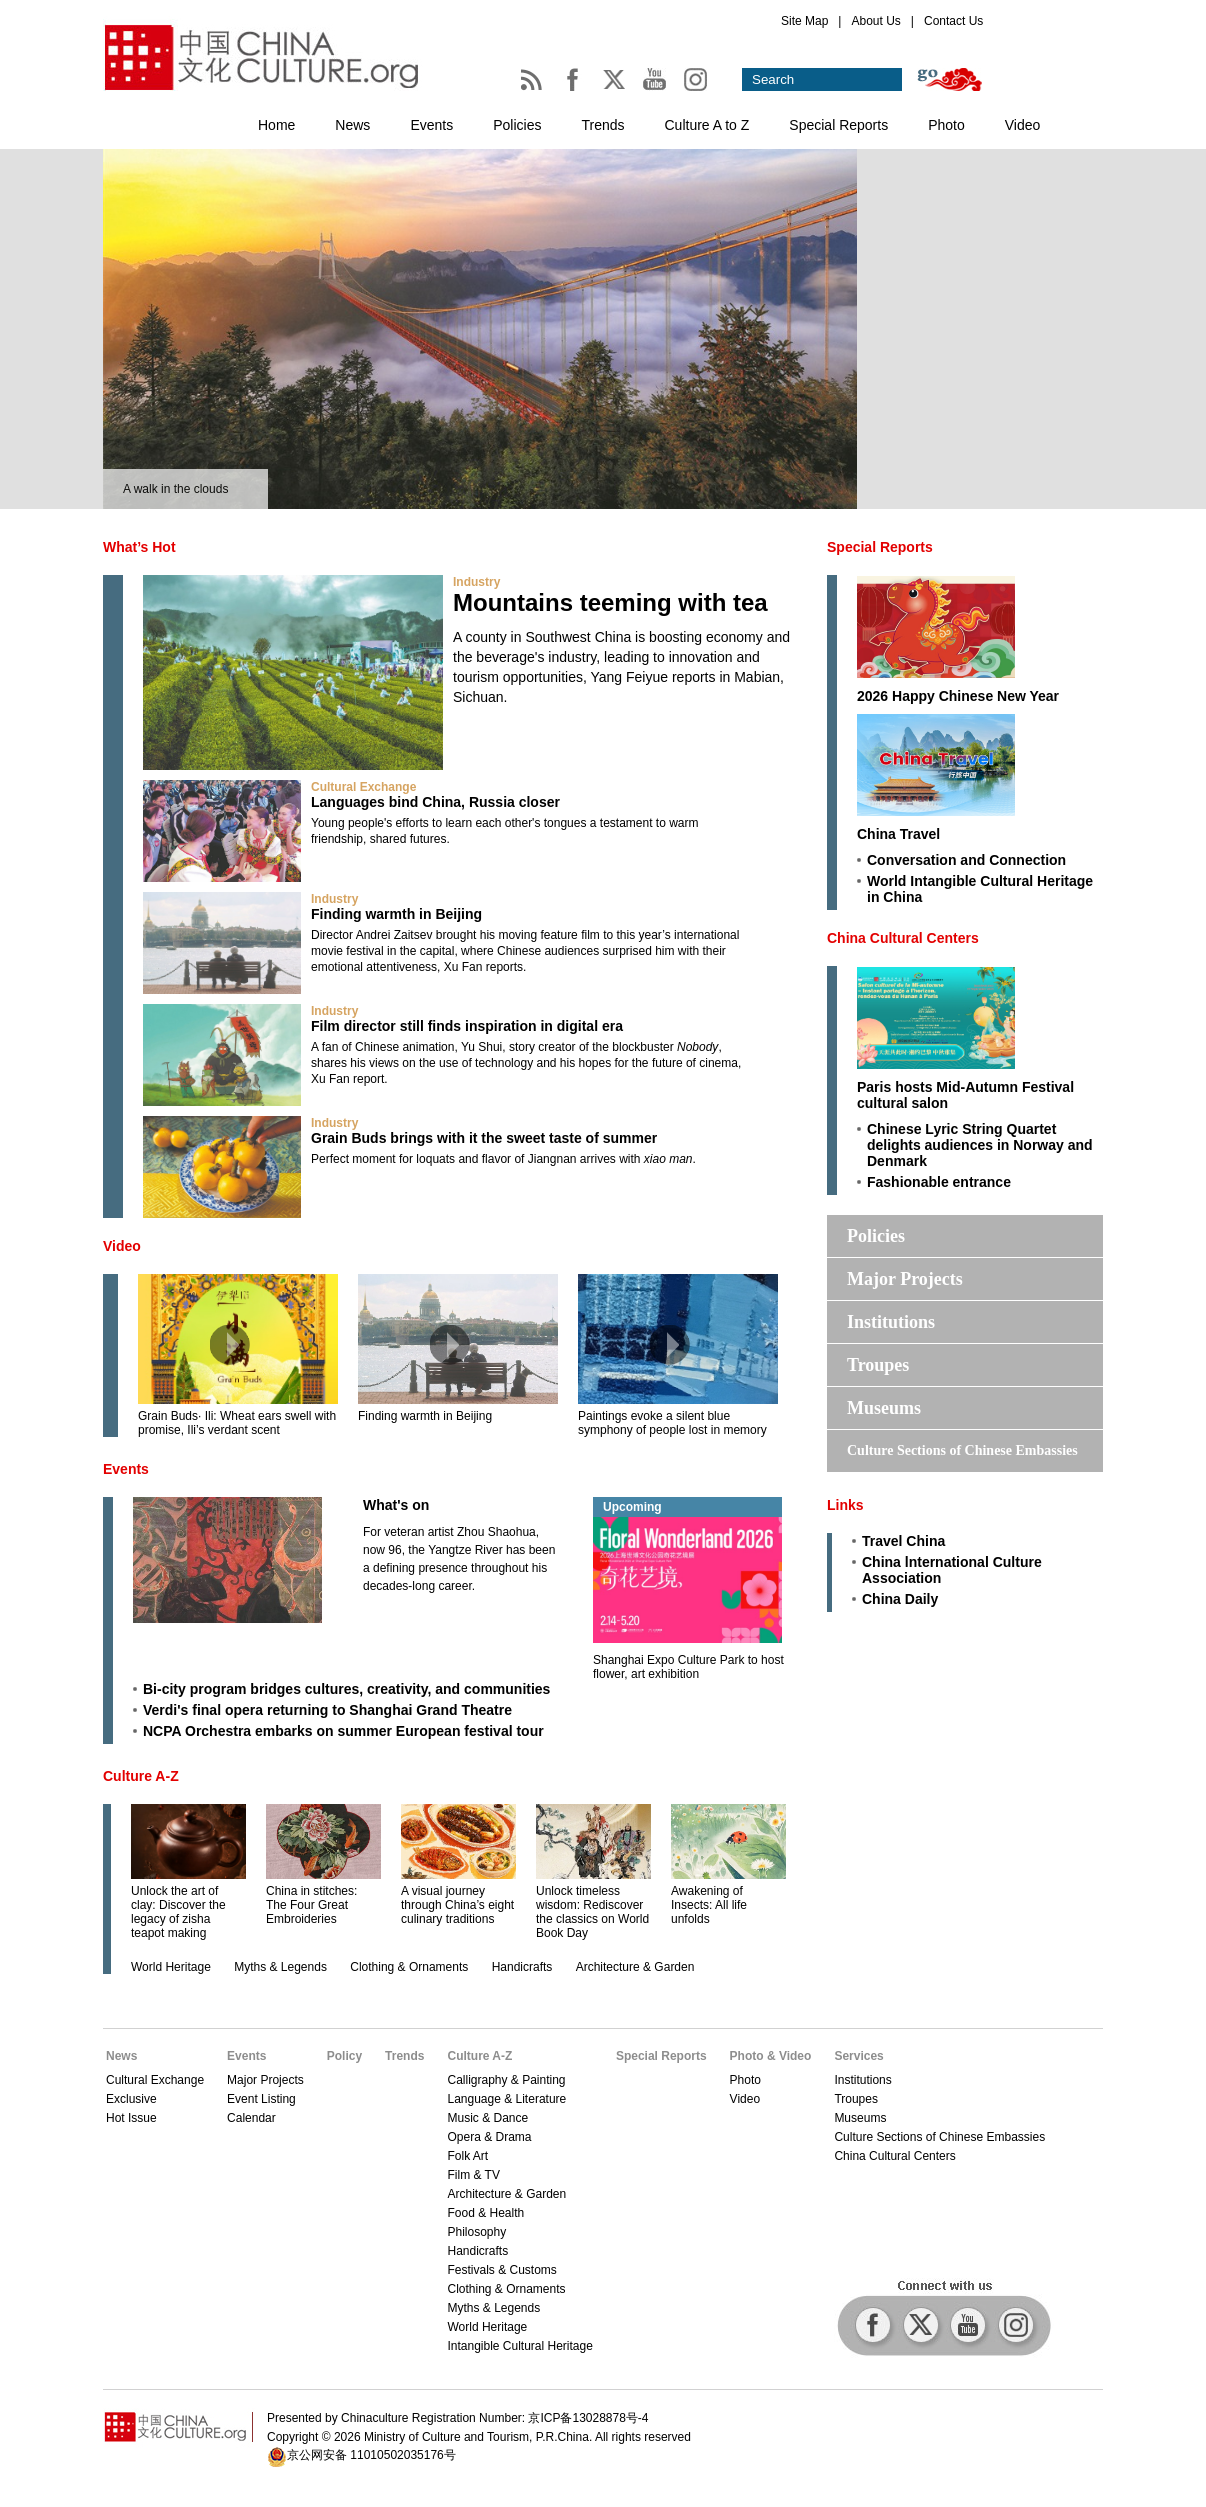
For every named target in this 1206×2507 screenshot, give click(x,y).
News (352, 125)
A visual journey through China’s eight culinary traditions (457, 1905)
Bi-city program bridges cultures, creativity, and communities (346, 1689)
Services (858, 2056)
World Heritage (171, 1967)
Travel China (903, 1541)
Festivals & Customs (501, 2270)
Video (1023, 125)
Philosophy (476, 2232)
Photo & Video (771, 2056)
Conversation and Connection (966, 860)
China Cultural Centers (903, 938)
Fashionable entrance (939, 1182)
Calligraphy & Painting (506, 2080)
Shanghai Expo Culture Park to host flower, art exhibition (688, 1667)
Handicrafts (522, 1967)
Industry (476, 582)
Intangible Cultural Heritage (519, 2346)
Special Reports (838, 125)
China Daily (900, 1599)
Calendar (251, 2118)
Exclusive (131, 2099)
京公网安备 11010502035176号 (371, 2455)
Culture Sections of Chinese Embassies (962, 1450)
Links (845, 1505)
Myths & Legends (280, 1967)
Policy (344, 2056)
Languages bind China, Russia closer (435, 802)
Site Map (804, 21)
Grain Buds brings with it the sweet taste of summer (484, 1138)
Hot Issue (131, 2118)
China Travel (898, 834)
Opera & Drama (489, 2137)
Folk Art (467, 2156)
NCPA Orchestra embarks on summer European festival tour (343, 1731)
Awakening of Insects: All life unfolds (709, 1905)
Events (431, 125)
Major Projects (905, 1279)
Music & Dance (487, 2118)
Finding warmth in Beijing (396, 914)
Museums (884, 1408)
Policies (517, 125)
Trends (602, 125)
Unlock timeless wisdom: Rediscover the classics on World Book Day (592, 1912)
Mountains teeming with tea (610, 602)
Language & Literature (506, 2099)
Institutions (891, 1322)
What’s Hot (139, 547)
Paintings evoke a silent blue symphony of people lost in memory (672, 1423)
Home (276, 125)
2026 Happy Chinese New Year (958, 696)
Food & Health (485, 2213)
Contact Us (953, 21)
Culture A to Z (707, 125)
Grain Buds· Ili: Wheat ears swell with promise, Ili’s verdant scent (237, 1423)
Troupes (878, 1365)
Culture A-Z (141, 1776)
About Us (875, 21)
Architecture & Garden (635, 1967)
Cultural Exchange (363, 787)
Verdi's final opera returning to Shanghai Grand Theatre (327, 1710)
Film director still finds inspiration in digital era (467, 1026)
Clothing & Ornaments (409, 1967)
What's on (396, 1505)
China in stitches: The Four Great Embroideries (311, 1905)
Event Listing (261, 2099)
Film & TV (473, 2175)
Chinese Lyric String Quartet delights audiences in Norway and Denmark (980, 1145)
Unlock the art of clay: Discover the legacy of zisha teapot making (178, 1912)
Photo (946, 125)
